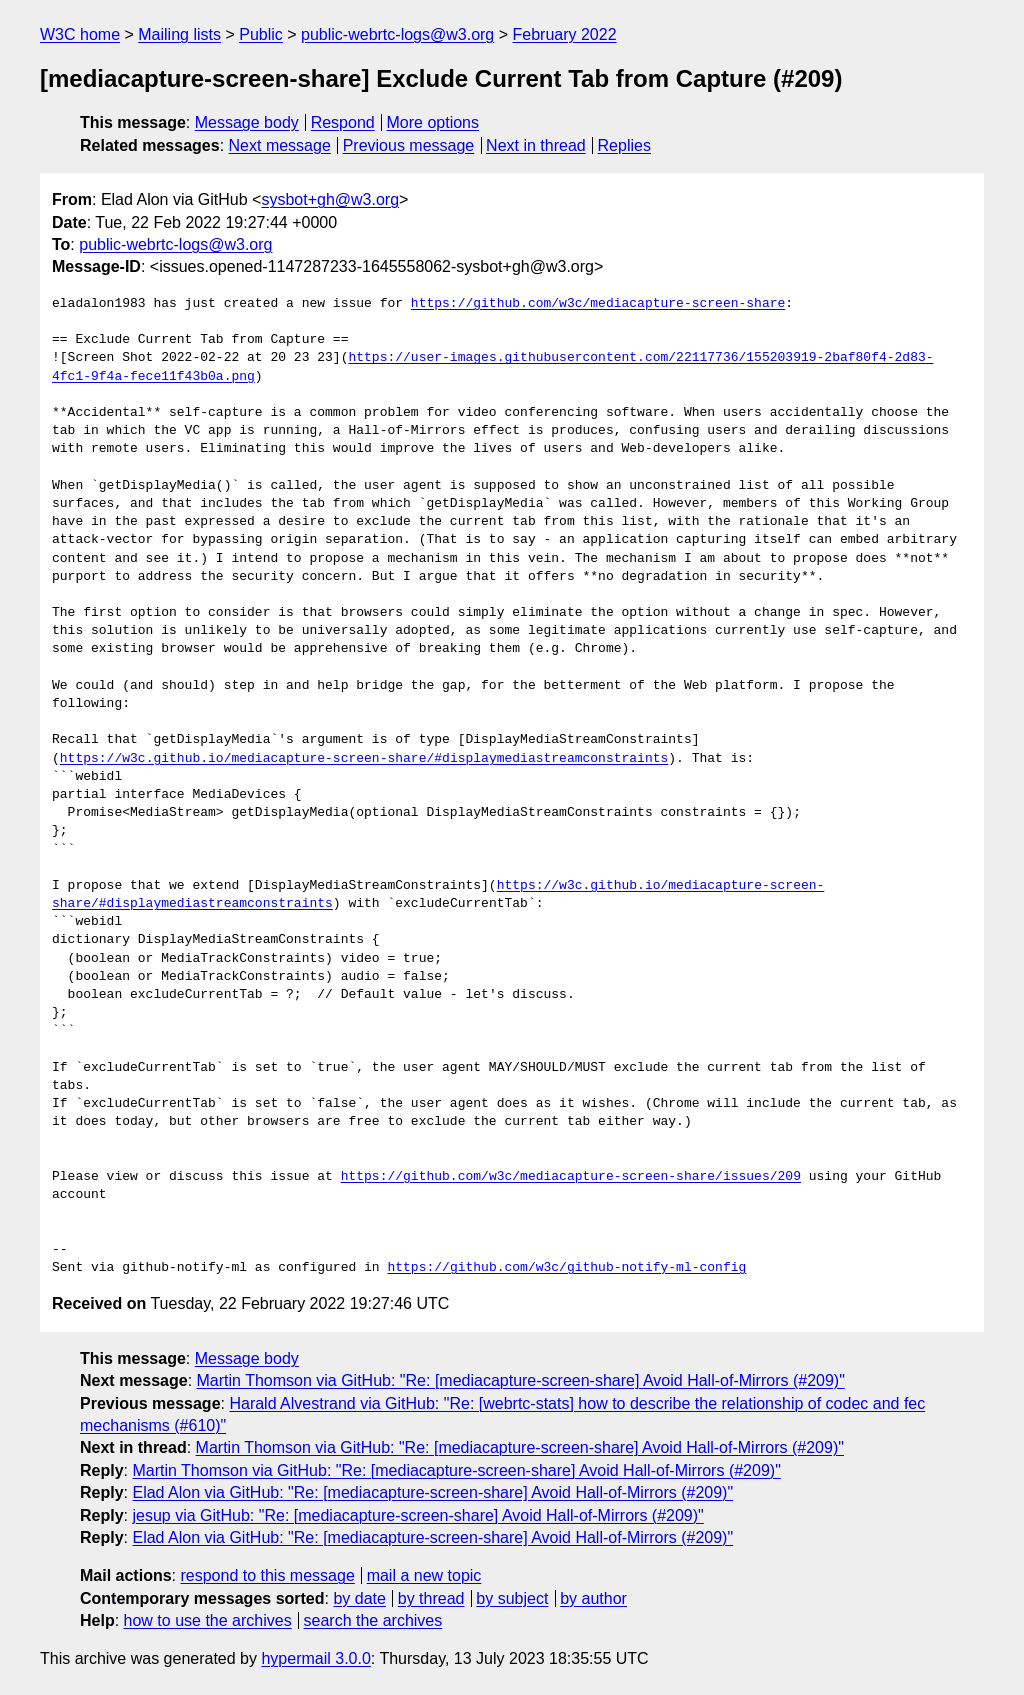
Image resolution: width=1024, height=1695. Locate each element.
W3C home (80, 34)
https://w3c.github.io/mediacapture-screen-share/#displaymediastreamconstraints (364, 759)
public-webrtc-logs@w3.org (397, 34)
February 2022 (565, 34)
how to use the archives (208, 1620)
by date (359, 1598)
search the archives (373, 1620)
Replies (624, 145)
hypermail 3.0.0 (315, 1658)
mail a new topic (424, 1575)
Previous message (409, 145)
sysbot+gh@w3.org (330, 199)
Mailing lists (179, 34)
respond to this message (267, 1575)
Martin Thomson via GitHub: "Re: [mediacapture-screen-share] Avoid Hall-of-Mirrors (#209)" (521, 1380)
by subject (512, 1598)
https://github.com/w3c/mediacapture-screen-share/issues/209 (571, 1177)
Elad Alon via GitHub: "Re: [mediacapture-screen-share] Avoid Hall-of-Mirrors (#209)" (432, 1492)
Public (261, 34)
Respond (343, 122)
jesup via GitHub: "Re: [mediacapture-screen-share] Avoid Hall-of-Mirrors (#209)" (417, 1515)
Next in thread (536, 145)
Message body (247, 122)
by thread (431, 1598)
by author (593, 1598)
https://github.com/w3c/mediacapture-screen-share (598, 304)
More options (433, 122)
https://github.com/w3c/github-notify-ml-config (566, 1268)
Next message (280, 145)
